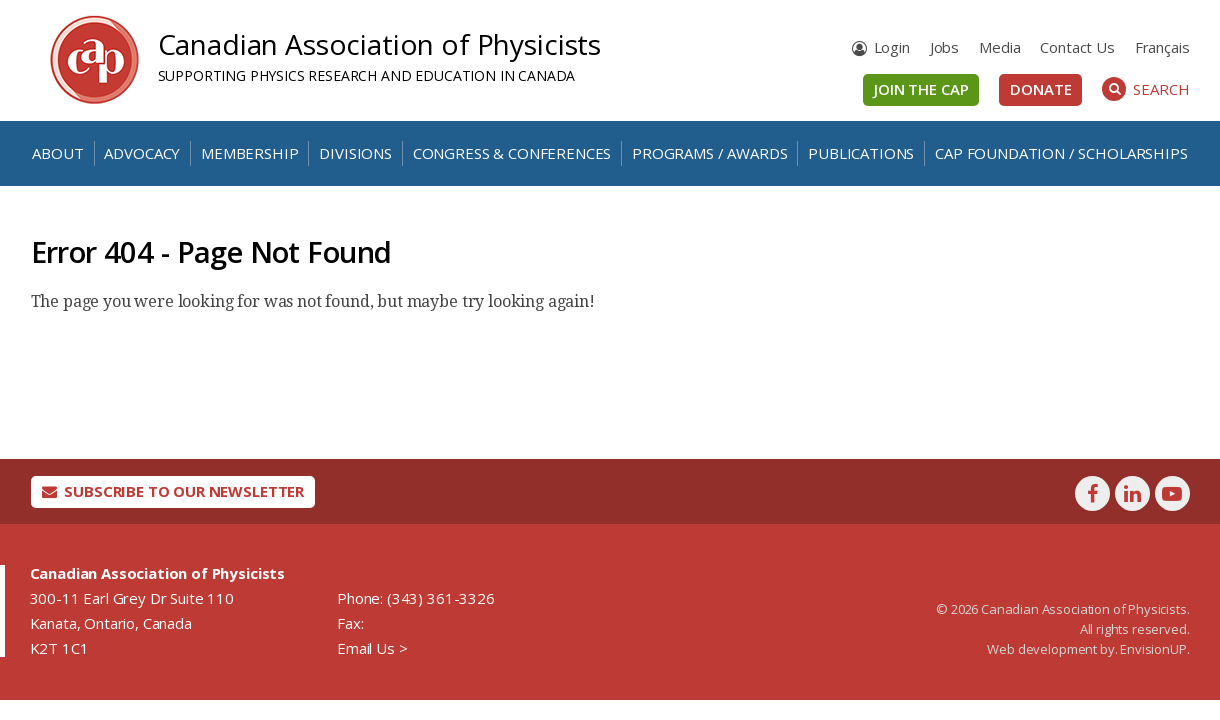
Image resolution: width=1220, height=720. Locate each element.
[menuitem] (1162, 47)
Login (892, 47)
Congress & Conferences (512, 153)
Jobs (944, 47)
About (57, 153)
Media (999, 47)
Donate (1040, 89)
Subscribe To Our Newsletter (173, 491)
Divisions (355, 153)
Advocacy (142, 153)
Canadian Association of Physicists (380, 44)
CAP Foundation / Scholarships (1061, 153)
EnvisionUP (1153, 649)
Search (1145, 89)
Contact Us (1077, 47)
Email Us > (372, 648)
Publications (861, 153)
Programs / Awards (709, 153)
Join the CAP (921, 89)
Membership (249, 153)
